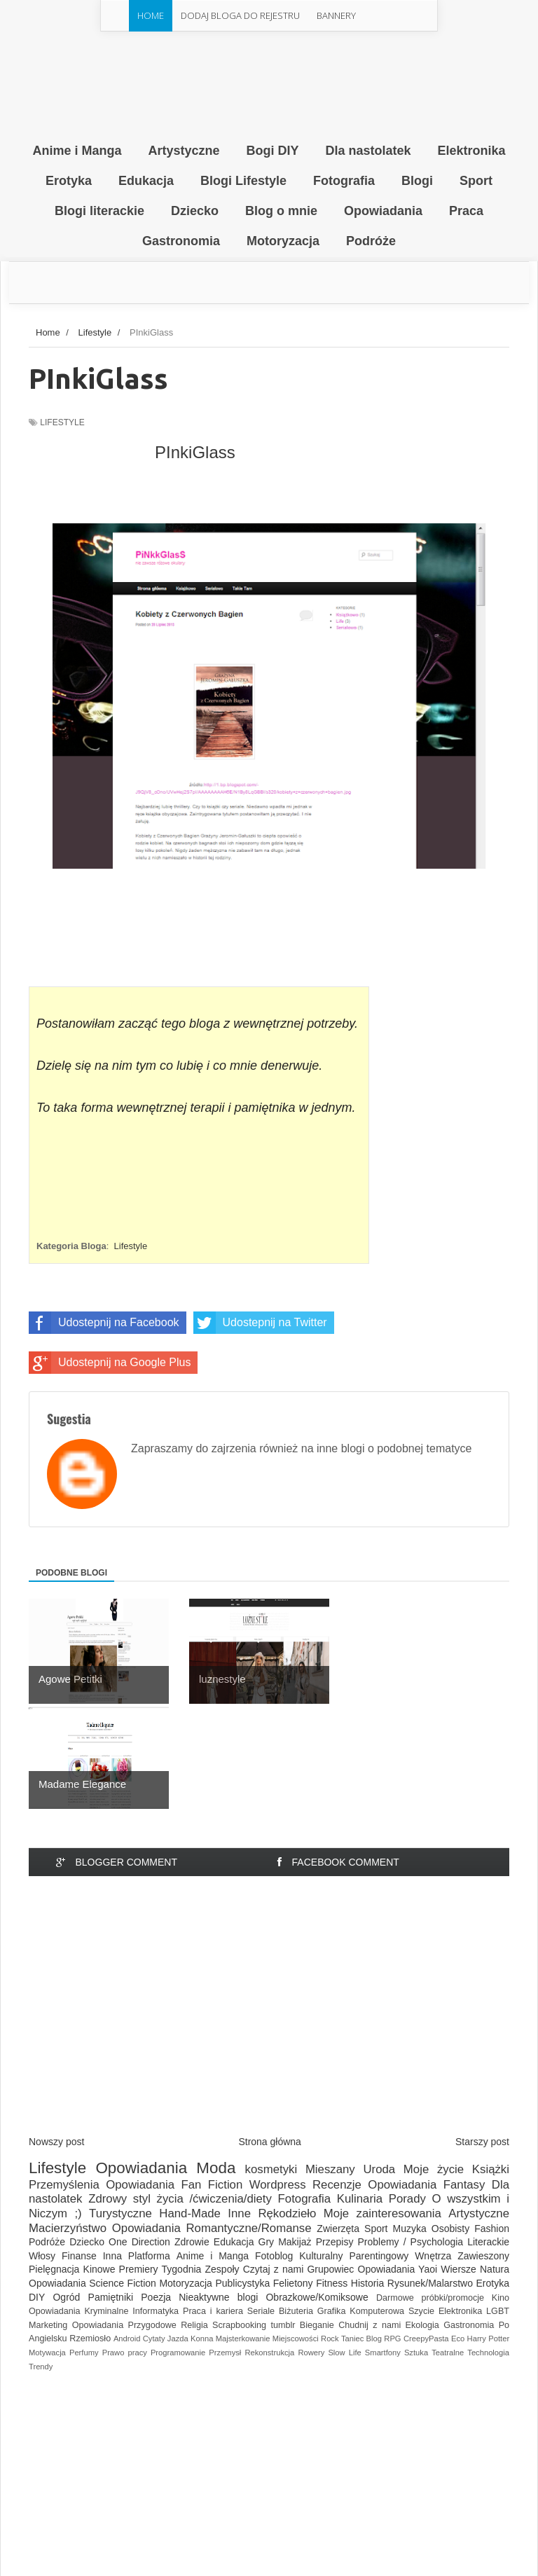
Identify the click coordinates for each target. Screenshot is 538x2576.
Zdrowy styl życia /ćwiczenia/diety (180, 2198)
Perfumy (84, 2352)
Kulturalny (321, 2255)
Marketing (48, 2325)
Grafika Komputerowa (360, 2311)
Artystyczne (478, 2213)
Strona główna (269, 2141)
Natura (494, 2269)
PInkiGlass (195, 452)
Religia (194, 2325)
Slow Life (344, 2352)
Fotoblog (274, 2255)
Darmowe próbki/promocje (430, 2298)
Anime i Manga (213, 2255)
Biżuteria (296, 2311)
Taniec (352, 2338)
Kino (500, 2298)
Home (150, 15)
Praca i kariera (213, 2311)
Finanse (79, 2255)
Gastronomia (468, 2325)
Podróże (47, 2241)
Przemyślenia (64, 2184)
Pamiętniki (111, 2297)
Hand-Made (190, 2213)
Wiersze (458, 2269)
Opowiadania (141, 2168)
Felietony (293, 2283)
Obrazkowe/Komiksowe (316, 2297)
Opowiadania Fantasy (426, 2184)
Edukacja (234, 2241)
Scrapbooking (239, 2325)
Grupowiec (330, 2269)
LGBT (497, 2311)
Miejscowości (296, 2338)
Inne (239, 2213)
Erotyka (492, 2283)
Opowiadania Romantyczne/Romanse (212, 2228)
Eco (457, 2338)
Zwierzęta (338, 2228)
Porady (407, 2198)
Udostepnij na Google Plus (110, 1362)
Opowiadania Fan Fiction (174, 2184)
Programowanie (178, 2352)
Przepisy (335, 2241)
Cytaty (154, 2338)
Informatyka (155, 2311)
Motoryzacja (185, 2283)
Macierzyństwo (67, 2228)
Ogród (66, 2297)
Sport (375, 2228)
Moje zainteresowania (382, 2213)
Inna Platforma (136, 2255)
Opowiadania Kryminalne (78, 2311)
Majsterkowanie (243, 2338)
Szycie (421, 2311)
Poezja (156, 2297)
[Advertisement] (269, 2018)
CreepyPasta (426, 2338)
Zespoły (222, 2269)
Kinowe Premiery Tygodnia (142, 2269)
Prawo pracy (124, 2352)
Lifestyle (62, 422)
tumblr (282, 2325)
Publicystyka (242, 2283)
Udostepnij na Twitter (260, 1322)
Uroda (379, 2169)
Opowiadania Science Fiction (92, 2283)
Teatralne (448, 2352)
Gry (266, 2241)
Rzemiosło (90, 2338)
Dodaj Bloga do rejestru (240, 15)
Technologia (488, 2352)
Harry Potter (488, 2338)
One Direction (139, 2241)
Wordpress (277, 2184)
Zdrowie (191, 2241)
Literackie (488, 2241)
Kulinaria (359, 2198)
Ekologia (422, 2325)
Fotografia (304, 2198)
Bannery (336, 15)
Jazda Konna (190, 2338)
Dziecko (86, 2241)
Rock (330, 2338)
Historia (367, 2283)
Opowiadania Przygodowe (124, 2325)
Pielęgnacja (54, 2269)
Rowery (311, 2352)
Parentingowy (378, 2255)
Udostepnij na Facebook (104, 1322)
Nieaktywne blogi (218, 2297)
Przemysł (225, 2352)
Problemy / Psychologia (410, 2241)
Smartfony (383, 2352)
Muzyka (410, 2228)
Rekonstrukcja (269, 2352)
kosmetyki (271, 2169)
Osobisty (450, 2228)
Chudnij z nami (369, 2325)
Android (127, 2338)
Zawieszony (483, 2255)
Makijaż (294, 2241)
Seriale (261, 2311)
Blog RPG (383, 2338)
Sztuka (416, 2352)
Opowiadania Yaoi (398, 2269)
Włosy (42, 2255)
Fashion (491, 2228)
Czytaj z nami (273, 2269)
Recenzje (336, 2184)
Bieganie (317, 2325)
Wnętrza (433, 2255)
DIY (37, 2297)
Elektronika (460, 2311)
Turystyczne (120, 2213)
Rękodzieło (287, 2213)
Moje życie (434, 2169)
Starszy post (482, 2141)
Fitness (331, 2283)
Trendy (41, 2366)
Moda (215, 2168)
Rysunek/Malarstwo (430, 2283)
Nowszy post (56, 2141)
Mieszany (330, 2169)
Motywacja (47, 2352)
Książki (490, 2169)
